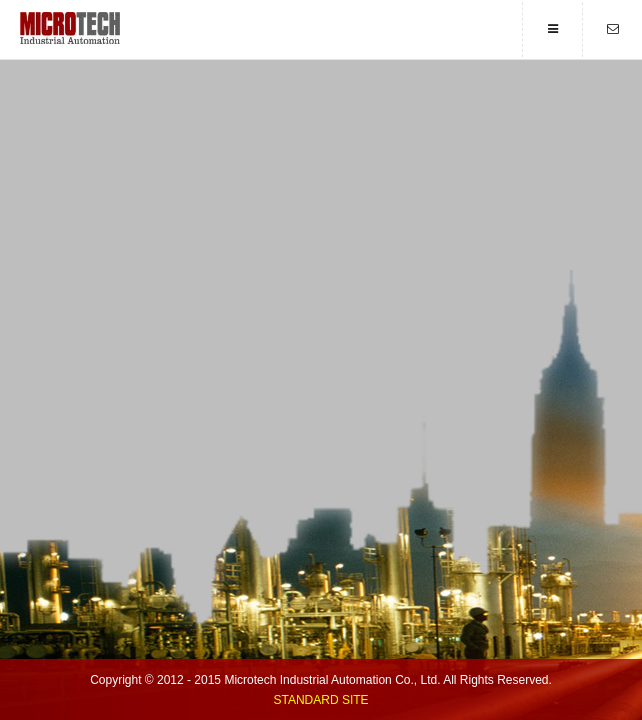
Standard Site (320, 700)
